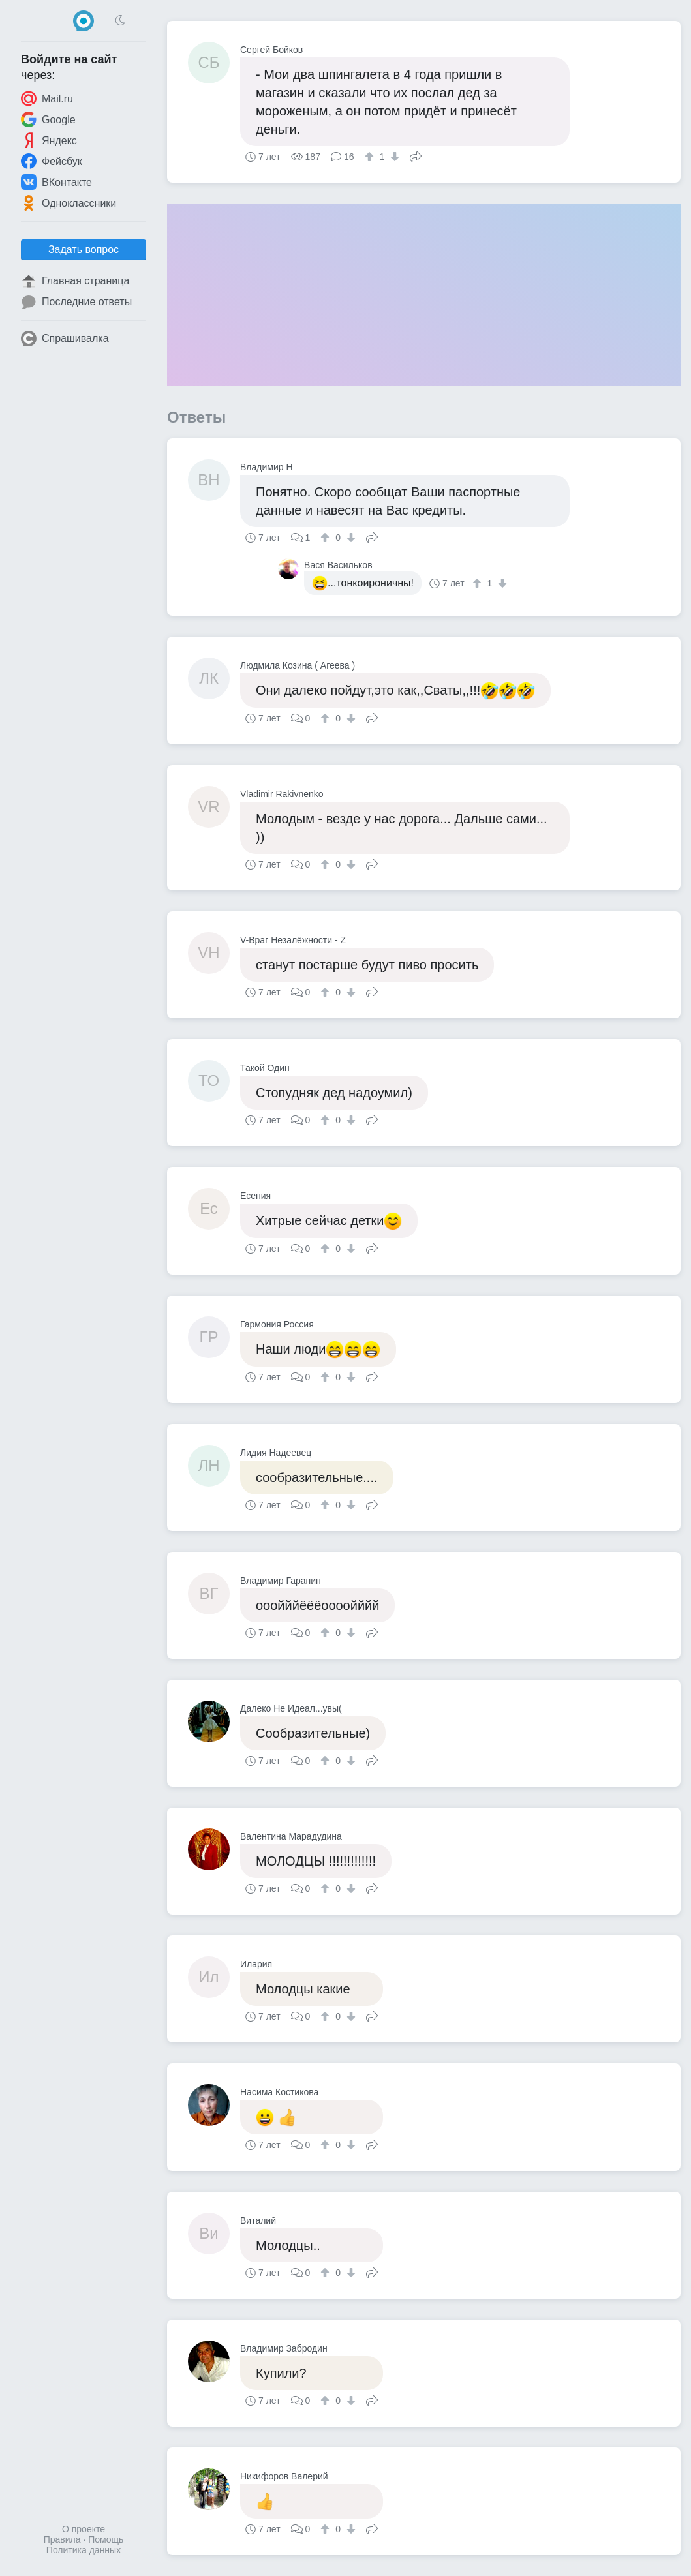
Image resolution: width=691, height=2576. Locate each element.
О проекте (83, 2529)
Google (48, 119)
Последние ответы (76, 302)
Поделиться (416, 155)
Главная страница (75, 281)
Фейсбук (51, 161)
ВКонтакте (56, 182)
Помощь (105, 2539)
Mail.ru (47, 98)
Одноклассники (68, 203)
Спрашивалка (65, 338)
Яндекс (49, 140)
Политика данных (83, 2550)
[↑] (371, 156)
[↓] (393, 156)
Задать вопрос (83, 249)
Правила (62, 2539)
